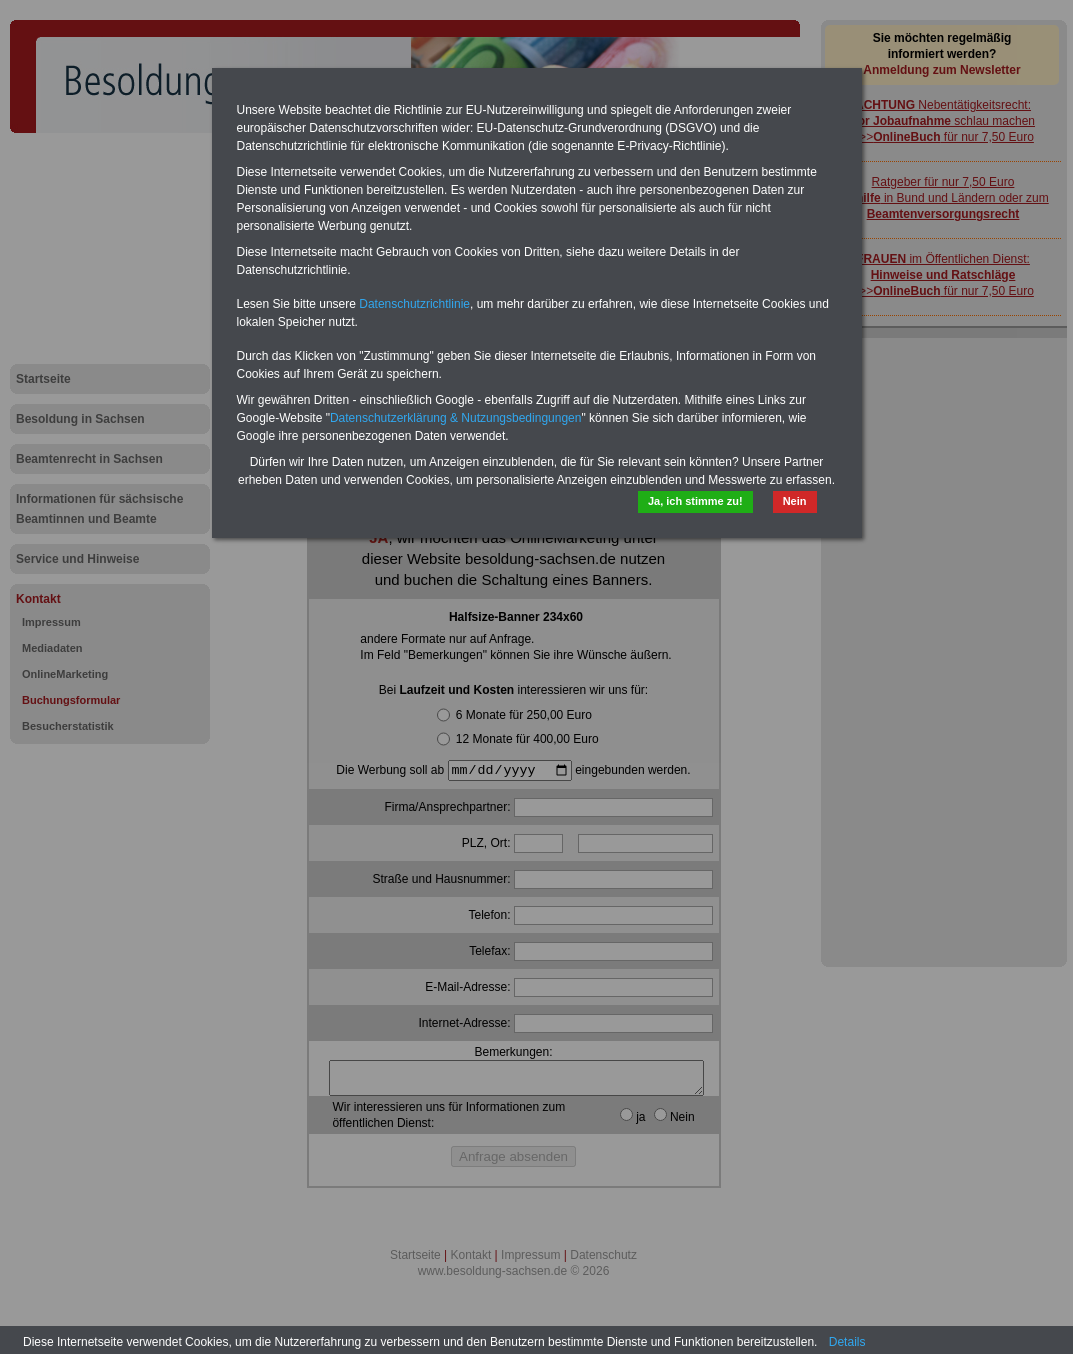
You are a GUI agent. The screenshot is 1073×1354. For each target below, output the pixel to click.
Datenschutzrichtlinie (414, 304)
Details (847, 1342)
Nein (795, 501)
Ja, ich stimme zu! (695, 501)
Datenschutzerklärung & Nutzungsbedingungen (456, 418)
